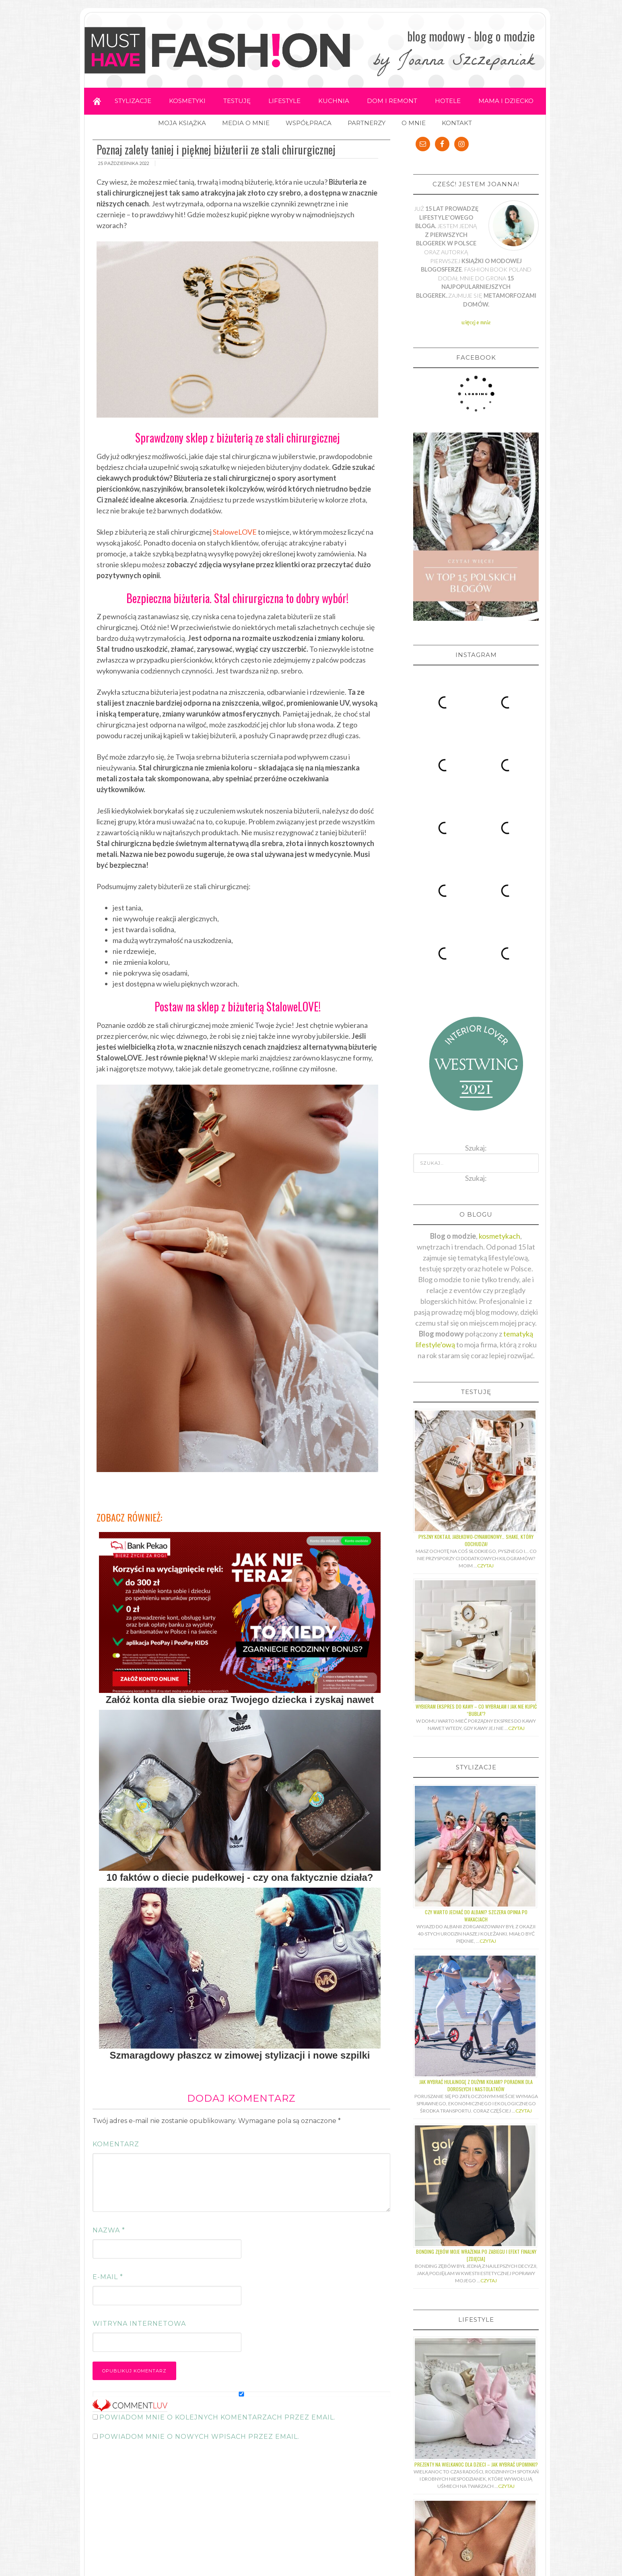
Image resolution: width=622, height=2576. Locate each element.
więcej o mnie (476, 322)
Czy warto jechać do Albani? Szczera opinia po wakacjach (476, 1662)
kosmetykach (499, 982)
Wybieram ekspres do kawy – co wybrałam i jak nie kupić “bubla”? (476, 1457)
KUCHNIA (333, 101)
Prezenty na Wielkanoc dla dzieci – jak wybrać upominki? (476, 2210)
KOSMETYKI (187, 101)
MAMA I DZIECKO (505, 101)
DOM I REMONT (392, 101)
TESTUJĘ (237, 101)
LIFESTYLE (284, 101)
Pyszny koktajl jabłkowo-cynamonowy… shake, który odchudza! (475, 1287)
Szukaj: (476, 924)
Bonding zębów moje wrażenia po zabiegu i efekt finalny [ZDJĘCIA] (476, 2002)
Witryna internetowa (139, 2323)
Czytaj (485, 1312)
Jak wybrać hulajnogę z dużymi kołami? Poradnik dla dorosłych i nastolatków (476, 1832)
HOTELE (448, 101)
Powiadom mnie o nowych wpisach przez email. (199, 2436)
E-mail (108, 2277)
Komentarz (116, 2144)
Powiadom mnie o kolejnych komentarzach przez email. (217, 2417)
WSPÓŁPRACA (309, 123)
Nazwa (109, 2230)
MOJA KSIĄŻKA (182, 123)
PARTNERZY (366, 123)
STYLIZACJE (133, 101)
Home (97, 101)
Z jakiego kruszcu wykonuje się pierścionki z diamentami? (476, 2373)
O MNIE (414, 123)
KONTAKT (457, 123)
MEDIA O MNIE (246, 123)
